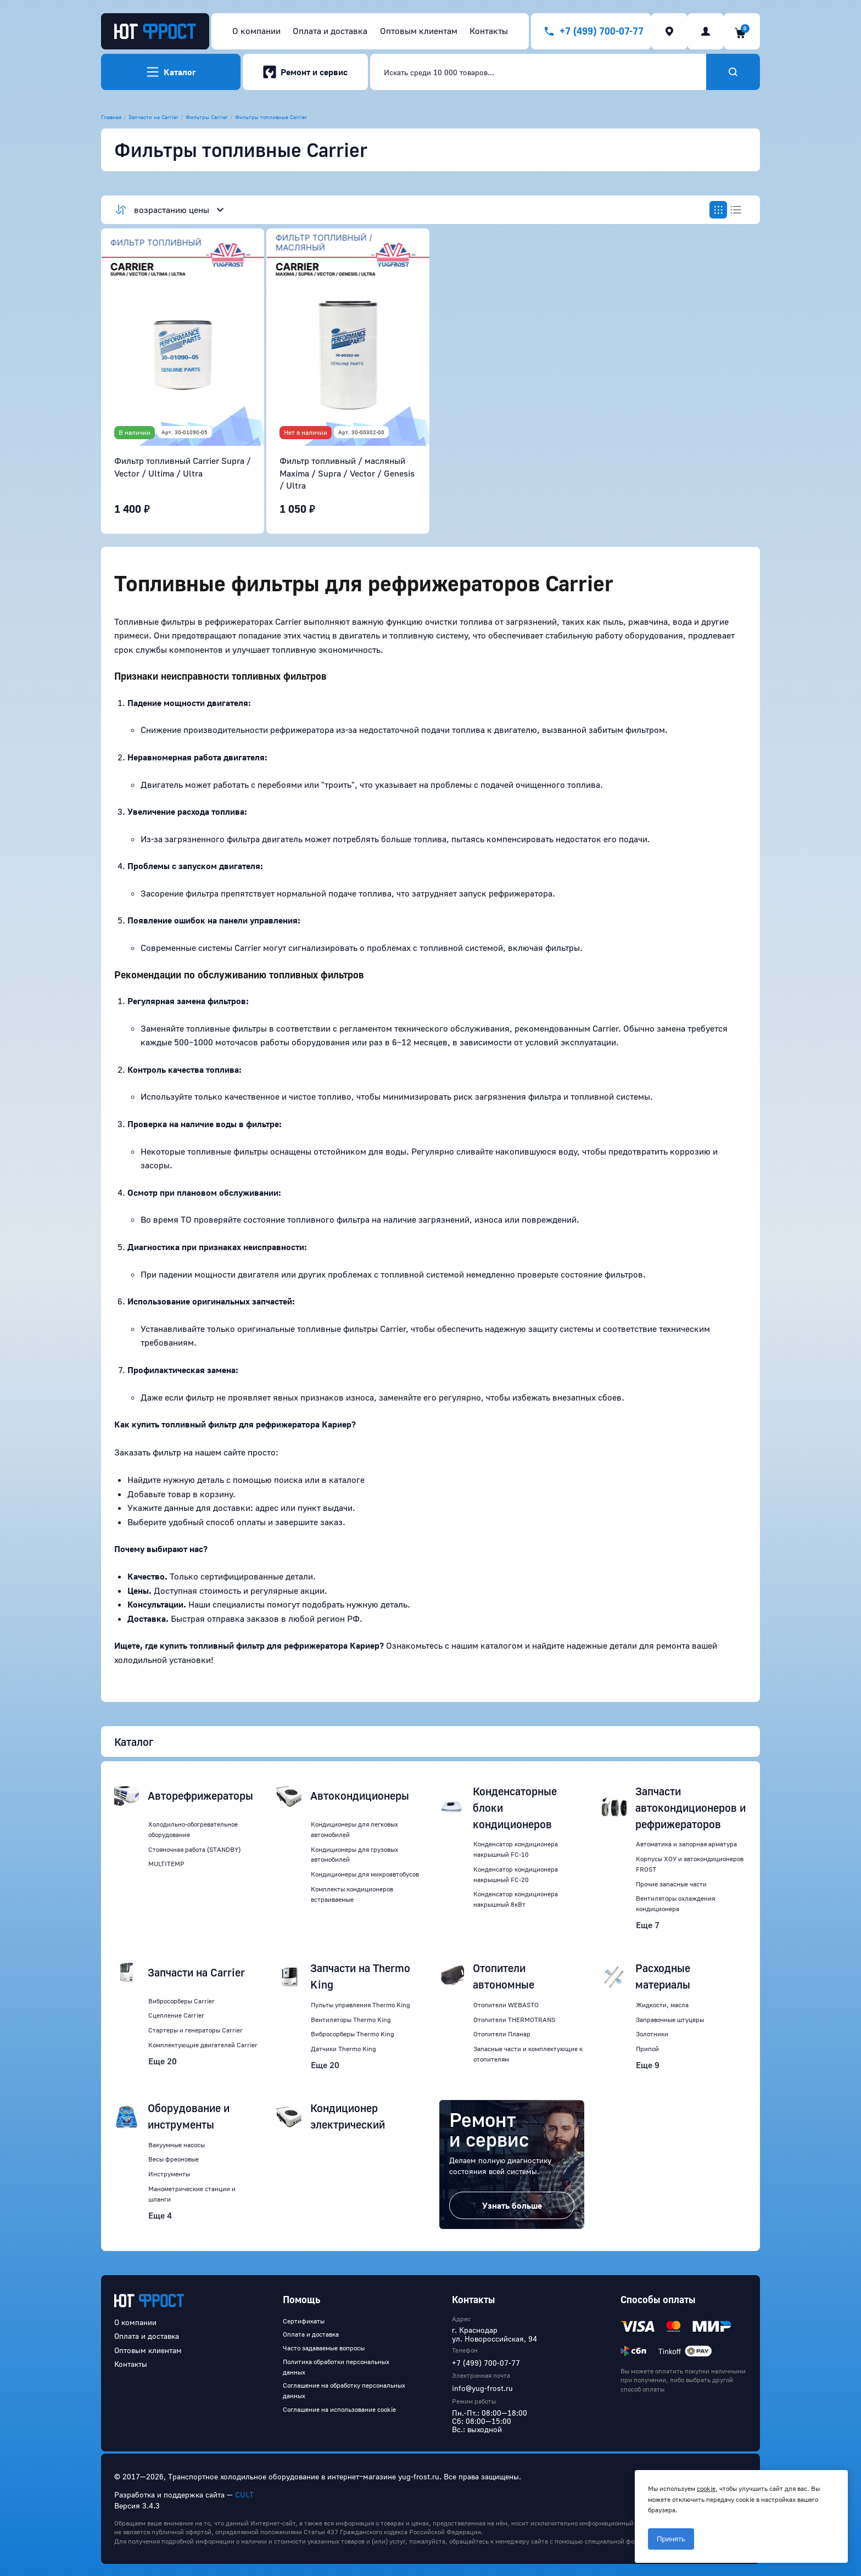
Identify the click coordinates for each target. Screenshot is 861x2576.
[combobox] (538, 72)
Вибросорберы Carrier (181, 2001)
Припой (647, 2049)
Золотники (652, 2034)
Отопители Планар (501, 2034)
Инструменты (169, 2174)
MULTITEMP (166, 1864)
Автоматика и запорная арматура (686, 1844)
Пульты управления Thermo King (360, 2005)
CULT (244, 2494)
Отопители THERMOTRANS (514, 2019)
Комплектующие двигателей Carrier (203, 2045)
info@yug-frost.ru (482, 2388)
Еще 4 (160, 2215)
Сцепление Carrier (176, 2015)
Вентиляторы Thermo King (351, 2019)
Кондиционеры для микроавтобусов (365, 1874)
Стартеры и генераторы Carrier (195, 2030)
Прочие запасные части (671, 1884)
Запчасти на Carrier (153, 117)
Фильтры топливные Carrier (271, 117)
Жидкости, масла (662, 2005)
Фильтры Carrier (207, 117)
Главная (111, 117)
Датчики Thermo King (343, 2049)
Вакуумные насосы (176, 2145)
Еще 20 (162, 2061)
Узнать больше (512, 2205)
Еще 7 (647, 1924)
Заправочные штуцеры (670, 2019)
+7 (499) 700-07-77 (486, 2362)
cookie (706, 2488)
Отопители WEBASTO (506, 2005)
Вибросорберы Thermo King (352, 2034)
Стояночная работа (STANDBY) (194, 1849)
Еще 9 (647, 2064)
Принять (671, 2539)
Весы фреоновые (173, 2159)
